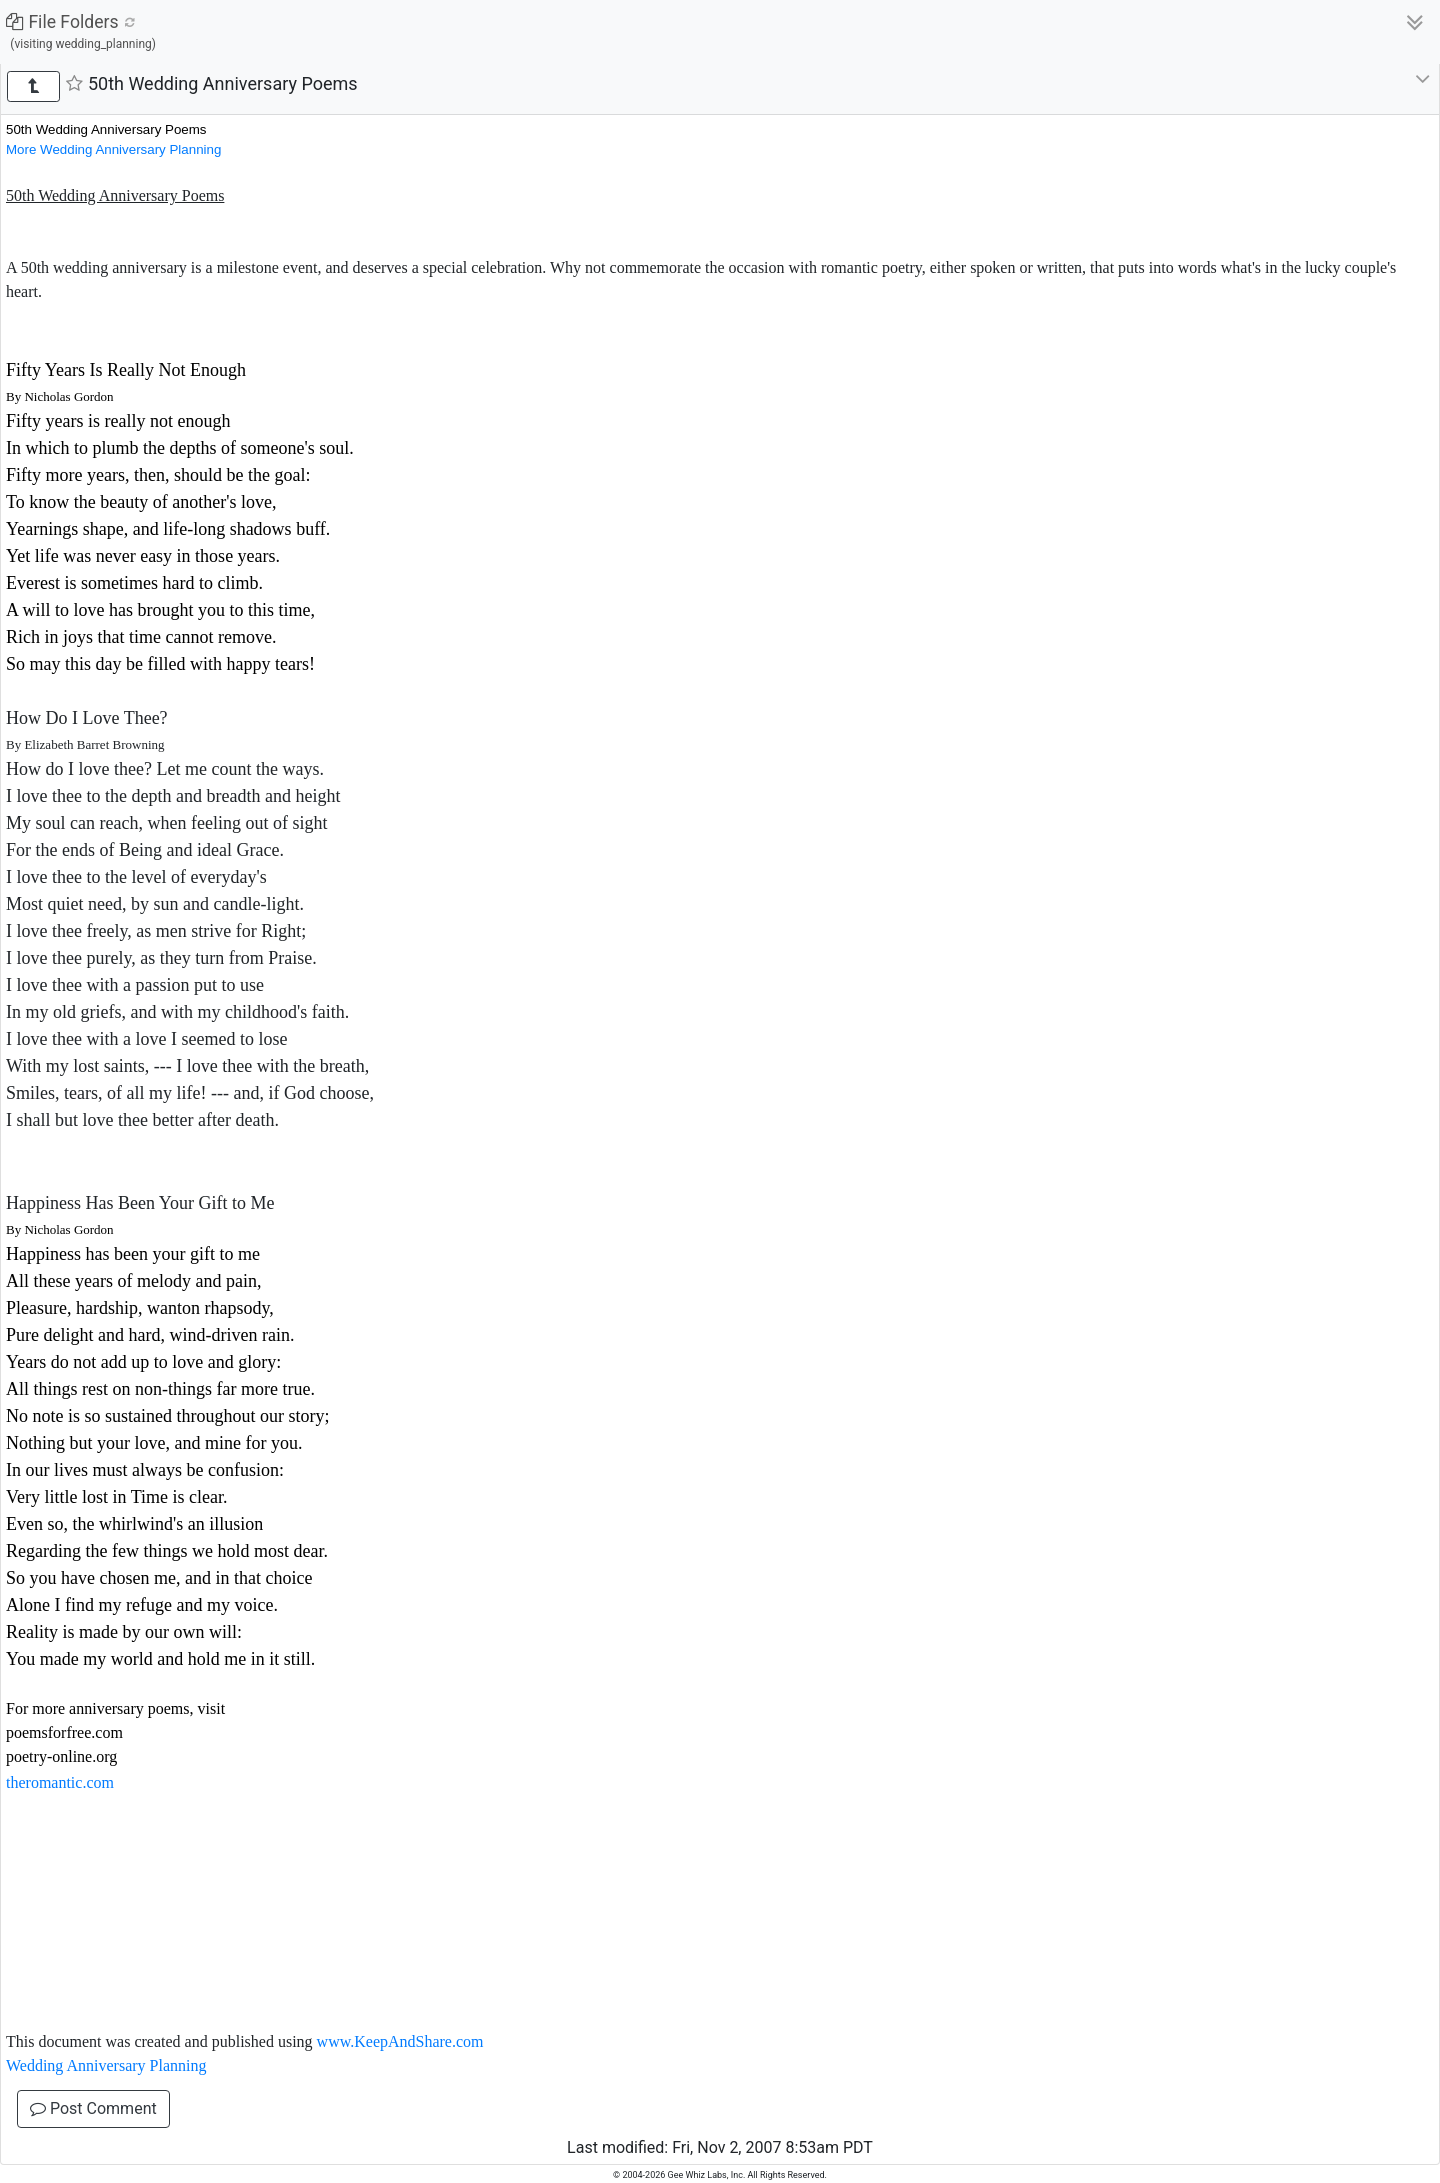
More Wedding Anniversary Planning (113, 149)
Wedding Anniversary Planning (106, 2065)
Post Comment (93, 2108)
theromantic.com (60, 1782)
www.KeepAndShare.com (400, 2041)
